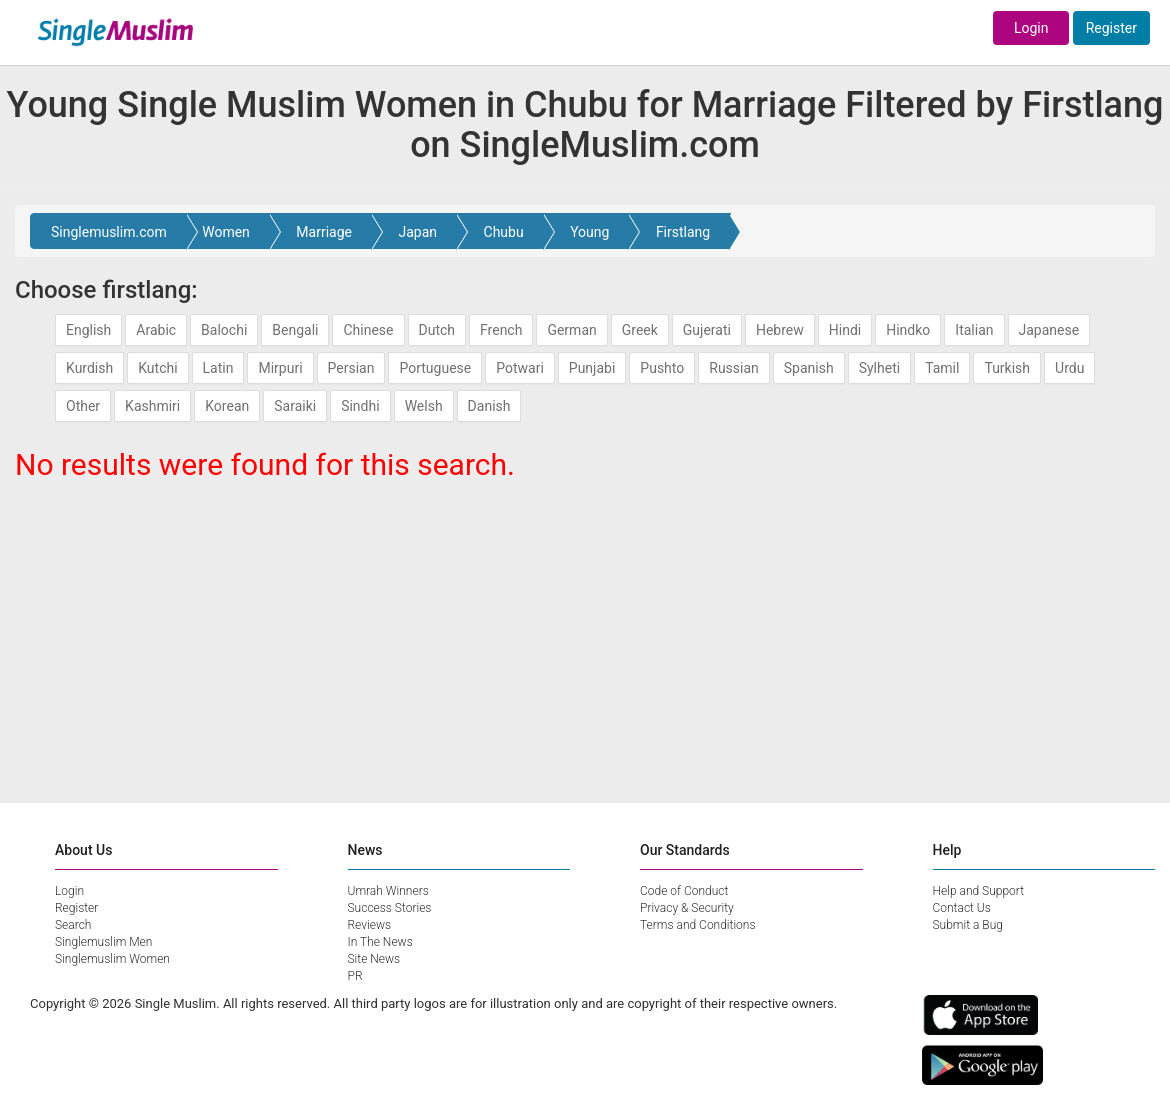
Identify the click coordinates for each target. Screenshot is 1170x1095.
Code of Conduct (684, 891)
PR (355, 976)
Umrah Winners (388, 891)
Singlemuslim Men (103, 942)
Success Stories (390, 908)
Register (1111, 28)
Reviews (370, 925)
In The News (380, 942)
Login (1031, 28)
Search (73, 925)
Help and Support (979, 891)
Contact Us (962, 908)
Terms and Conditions (698, 925)
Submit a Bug (968, 925)
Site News (374, 959)
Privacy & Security (687, 908)
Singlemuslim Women (112, 959)
